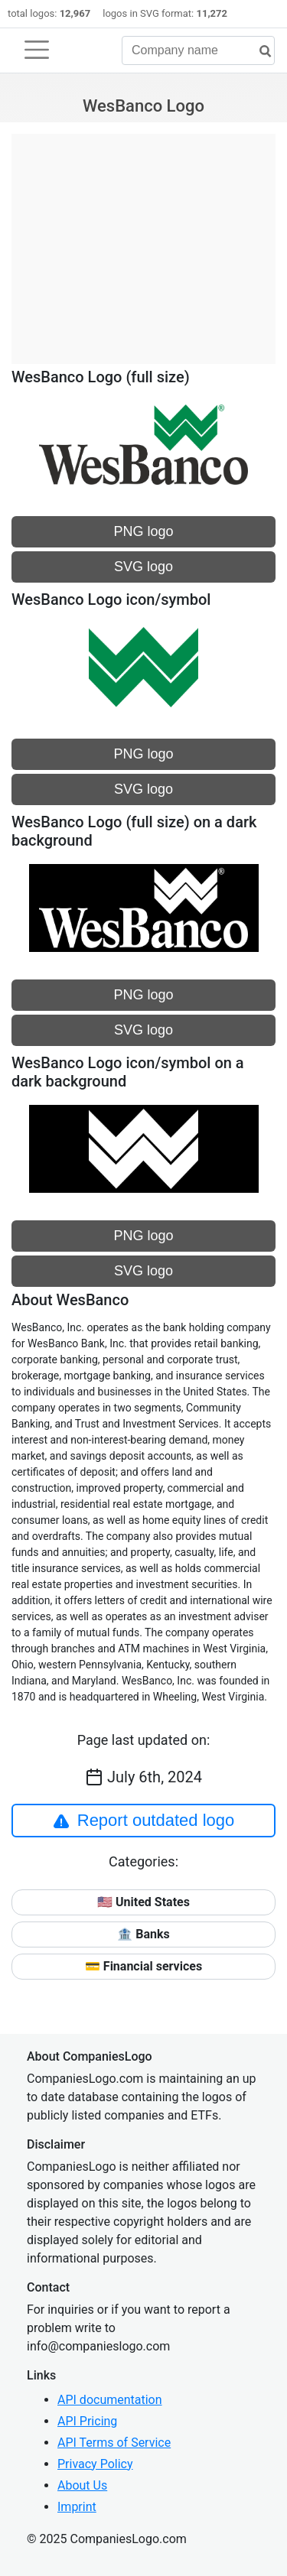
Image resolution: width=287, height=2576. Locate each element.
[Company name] (198, 50)
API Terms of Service (114, 2442)
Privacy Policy (95, 2464)
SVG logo (143, 566)
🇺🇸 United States (143, 1902)
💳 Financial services (143, 1966)
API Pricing (87, 2421)
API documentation (109, 2399)
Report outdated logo (144, 1820)
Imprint (76, 2507)
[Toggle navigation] (36, 49)
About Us (82, 2485)
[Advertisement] (143, 241)
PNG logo (143, 531)
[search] (259, 51)
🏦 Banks (143, 1934)
